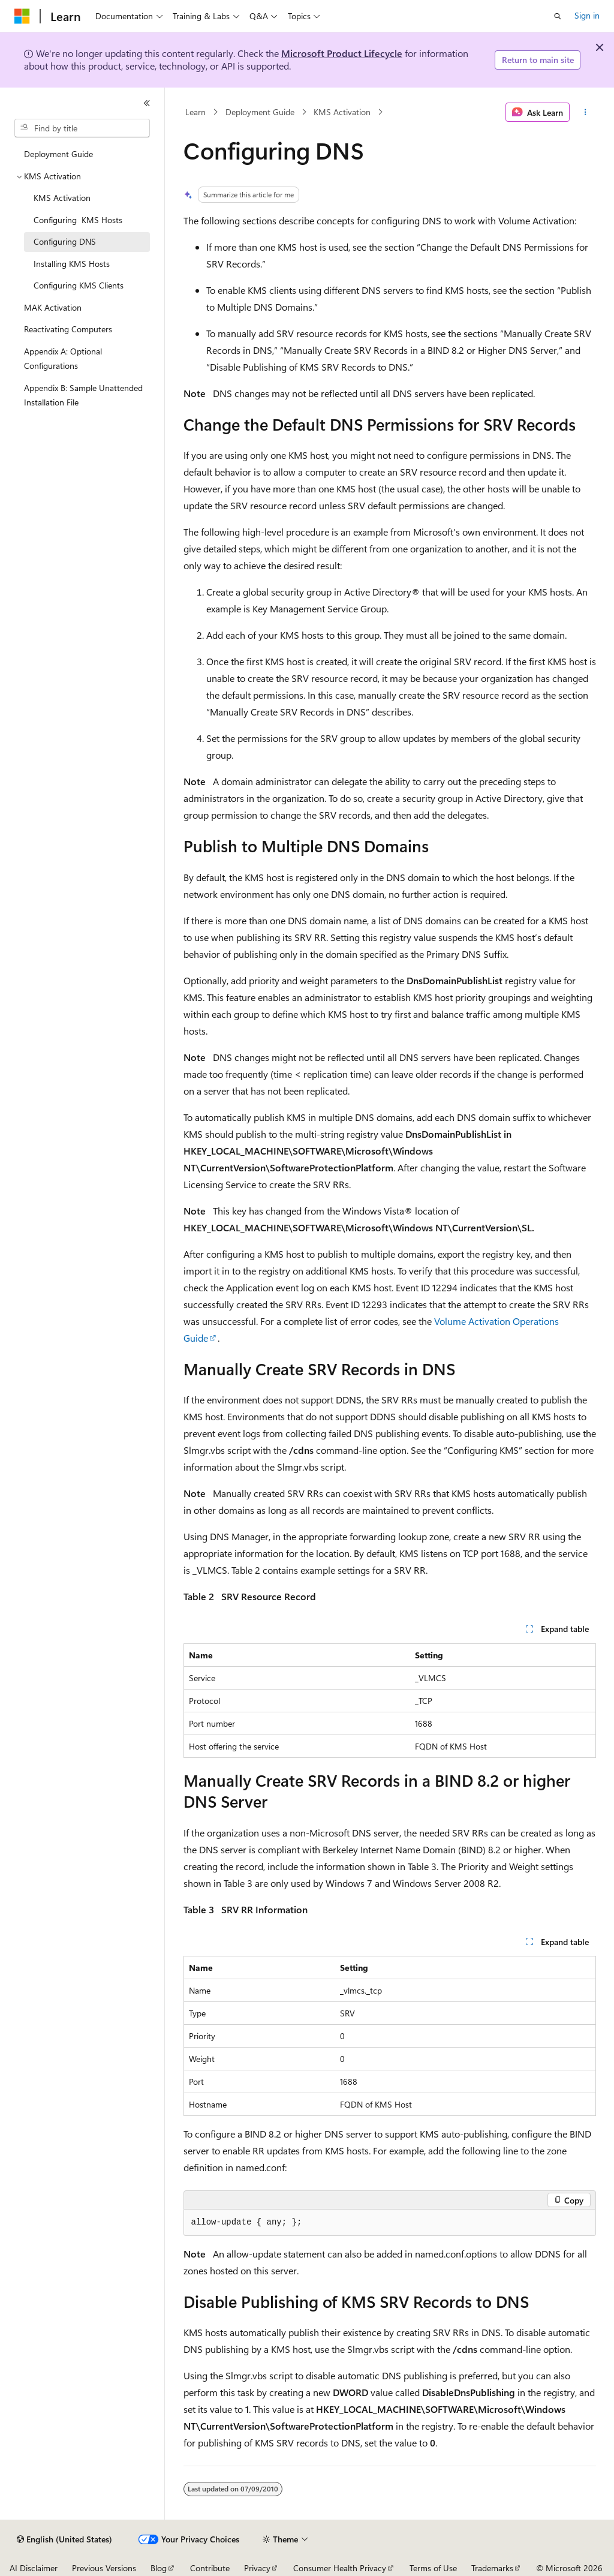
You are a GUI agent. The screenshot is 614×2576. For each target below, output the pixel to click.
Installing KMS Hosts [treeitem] (72, 263)
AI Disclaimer (34, 2568)
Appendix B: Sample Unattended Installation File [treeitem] (83, 395)
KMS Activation (342, 112)
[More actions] (584, 112)
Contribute (210, 2568)
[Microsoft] (22, 16)
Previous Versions (104, 2568)
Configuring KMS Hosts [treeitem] (78, 220)
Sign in (587, 15)
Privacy (257, 2568)
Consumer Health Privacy (339, 2568)
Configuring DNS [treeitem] (65, 241)
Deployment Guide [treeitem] (58, 154)
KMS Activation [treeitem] (62, 197)
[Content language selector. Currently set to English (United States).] (64, 2539)
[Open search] (558, 16)
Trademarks (492, 2568)
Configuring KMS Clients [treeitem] (79, 285)
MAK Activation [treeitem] (53, 307)
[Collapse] (146, 103)
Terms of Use (433, 2568)
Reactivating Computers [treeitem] (68, 329)
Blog (159, 2568)
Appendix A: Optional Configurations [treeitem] (63, 358)
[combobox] (82, 128)
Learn (195, 112)
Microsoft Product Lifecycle (341, 53)
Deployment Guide (259, 112)
